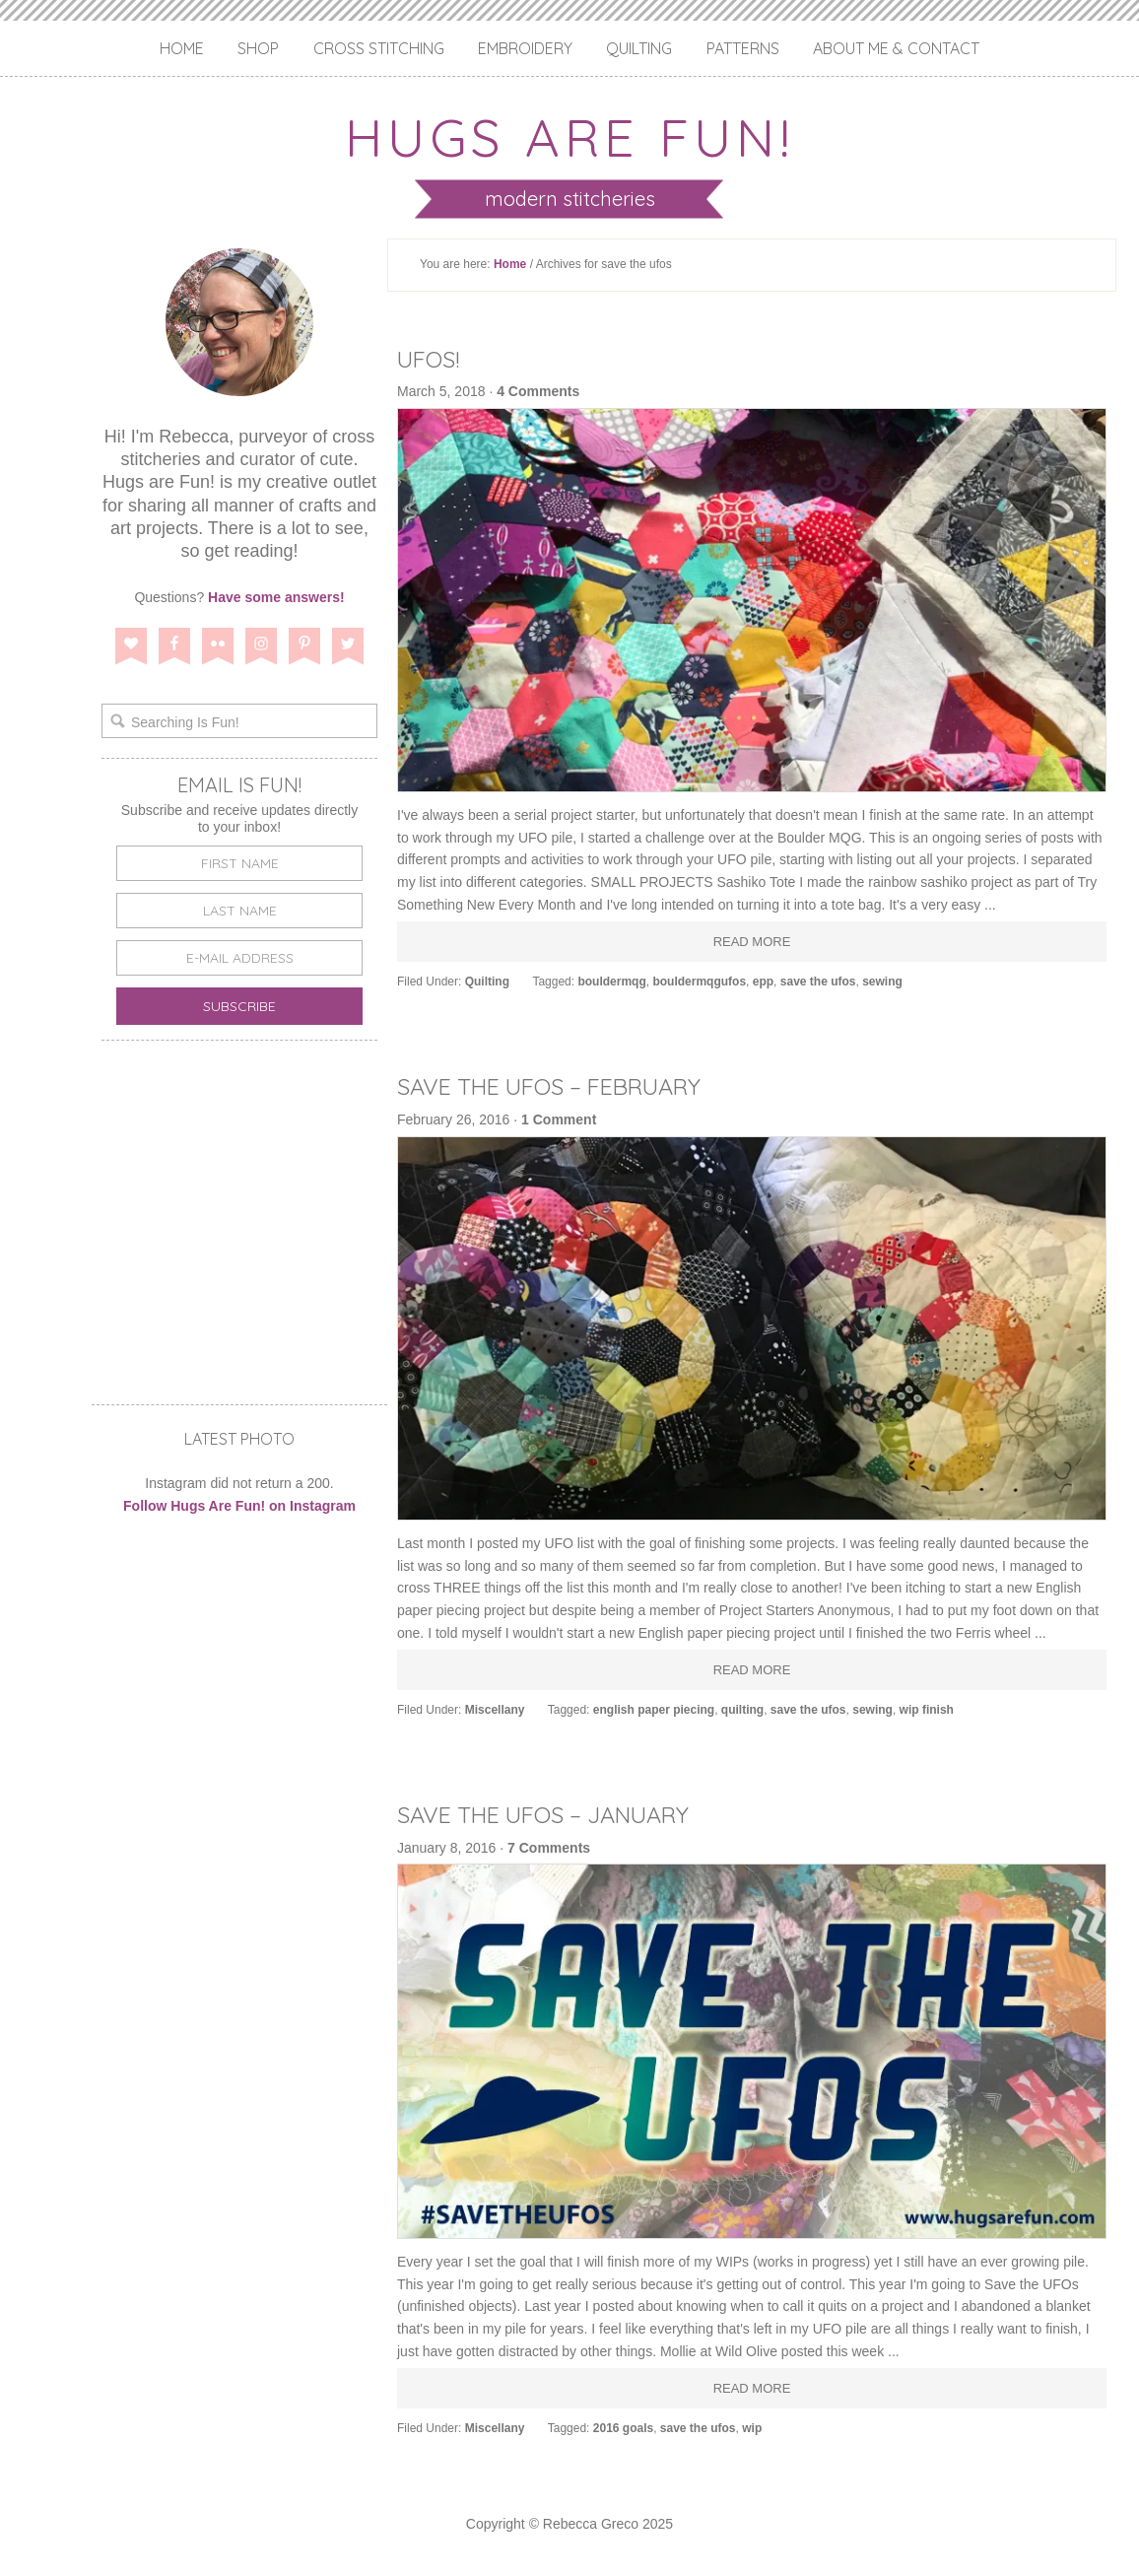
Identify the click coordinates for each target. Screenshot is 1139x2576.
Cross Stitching (378, 48)
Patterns (742, 48)
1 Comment (558, 1119)
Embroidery (525, 48)
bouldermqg (611, 981)
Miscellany (495, 1710)
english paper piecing (653, 1710)
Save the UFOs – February (557, 1086)
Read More (752, 941)
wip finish (927, 1710)
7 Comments (548, 1848)
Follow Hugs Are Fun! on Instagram (239, 1506)
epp (763, 981)
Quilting (639, 48)
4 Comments (538, 391)
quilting (742, 1710)
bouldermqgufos (699, 981)
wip (752, 2428)
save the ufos (818, 981)
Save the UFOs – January (554, 1814)
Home (182, 48)
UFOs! (429, 358)
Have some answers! (276, 597)
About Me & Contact (896, 48)
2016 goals (623, 2428)
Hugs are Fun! (569, 136)
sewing (882, 981)
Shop (258, 48)
